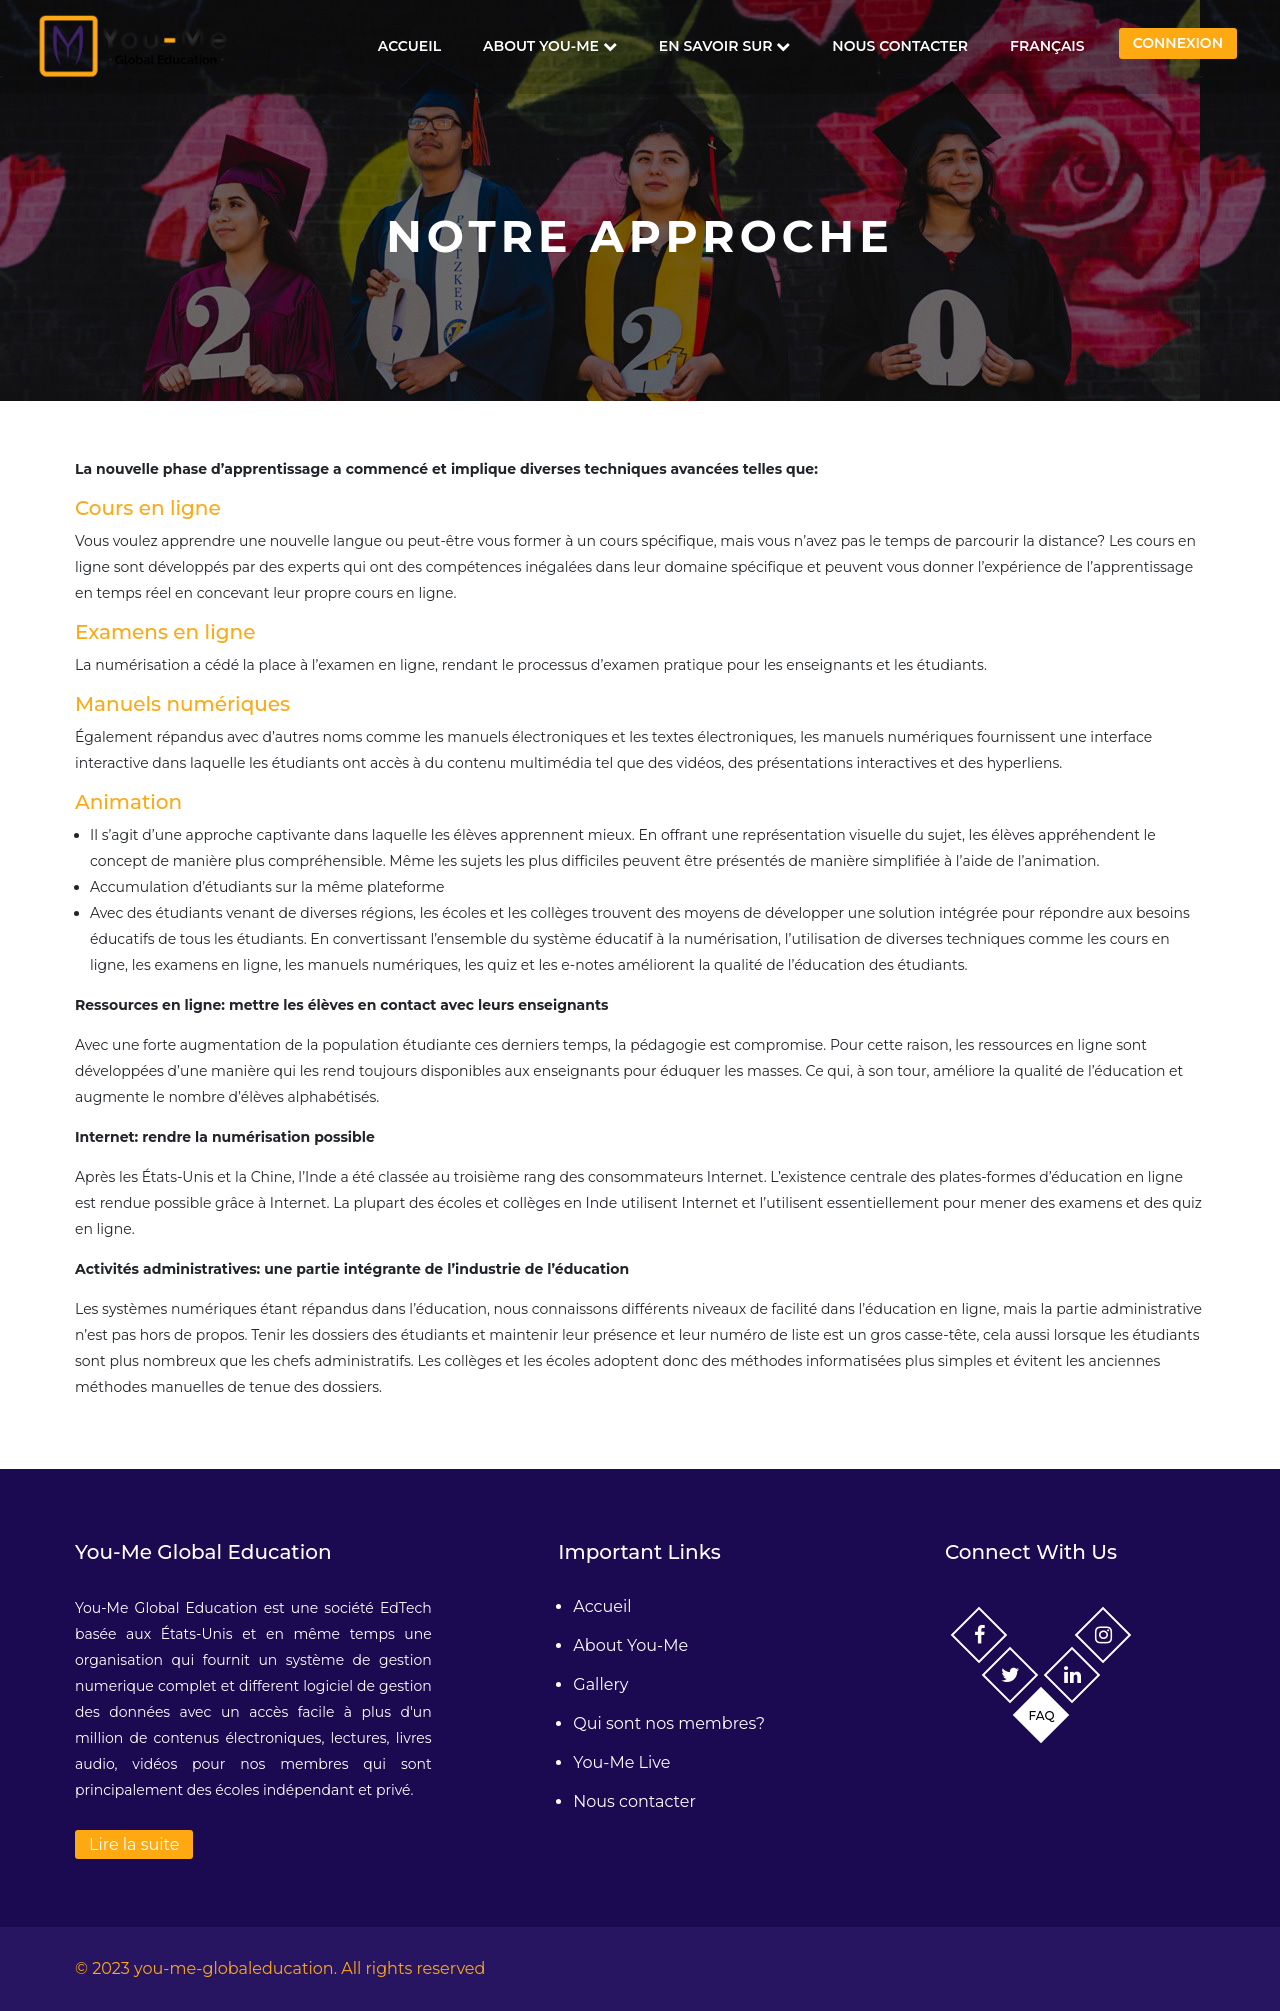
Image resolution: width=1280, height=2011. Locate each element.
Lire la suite (134, 1844)
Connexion (1178, 43)
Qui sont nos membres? (669, 1723)
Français (1047, 46)
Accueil (409, 46)
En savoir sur (725, 46)
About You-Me (550, 46)
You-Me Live (621, 1762)
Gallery (600, 1684)
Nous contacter (900, 46)
